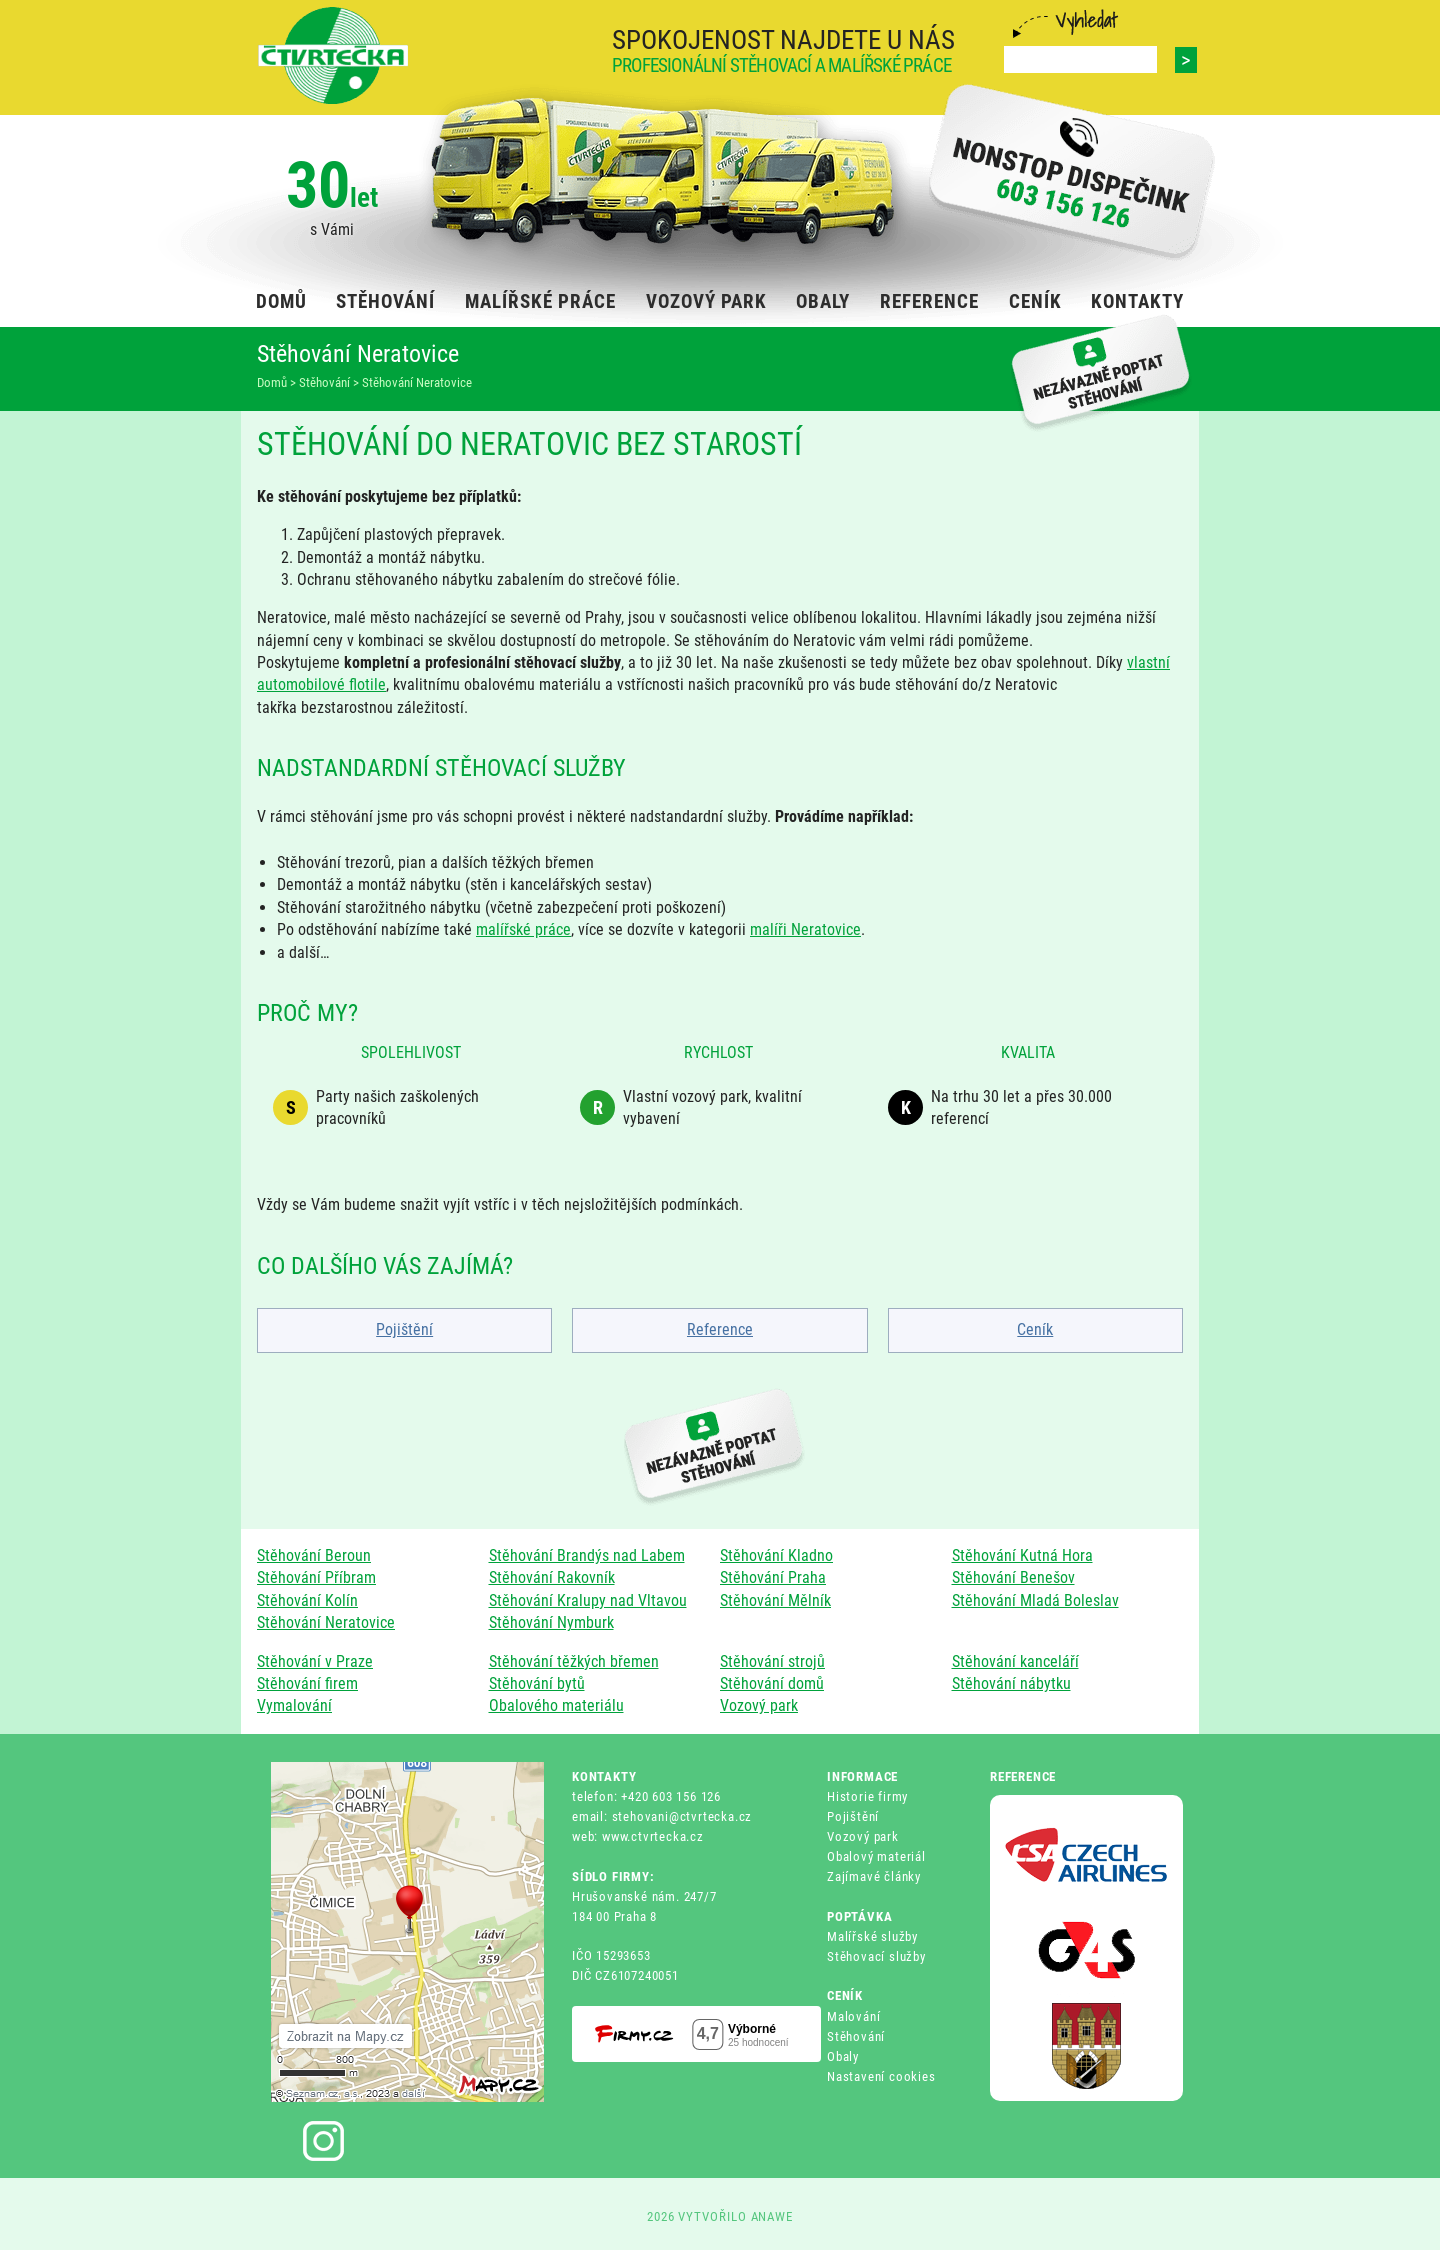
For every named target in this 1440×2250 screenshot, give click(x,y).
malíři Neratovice (805, 929)
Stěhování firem (307, 1683)
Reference (720, 1329)
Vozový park (759, 1705)
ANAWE (772, 2216)
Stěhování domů (772, 1683)
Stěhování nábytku (1011, 1683)
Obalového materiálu (556, 1705)
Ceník (1035, 1329)
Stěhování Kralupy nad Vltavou (588, 1600)
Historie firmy (867, 1796)
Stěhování (856, 2036)
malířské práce (523, 929)
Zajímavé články (874, 1876)
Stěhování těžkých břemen (574, 1661)
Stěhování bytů (537, 1683)
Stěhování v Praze (315, 1661)
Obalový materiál (876, 1856)
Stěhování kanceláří (1015, 1661)
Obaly (843, 2056)
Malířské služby (872, 1936)
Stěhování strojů (772, 1661)
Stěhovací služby (876, 1956)
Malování (853, 2016)
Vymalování (294, 1705)
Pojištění (404, 1329)
